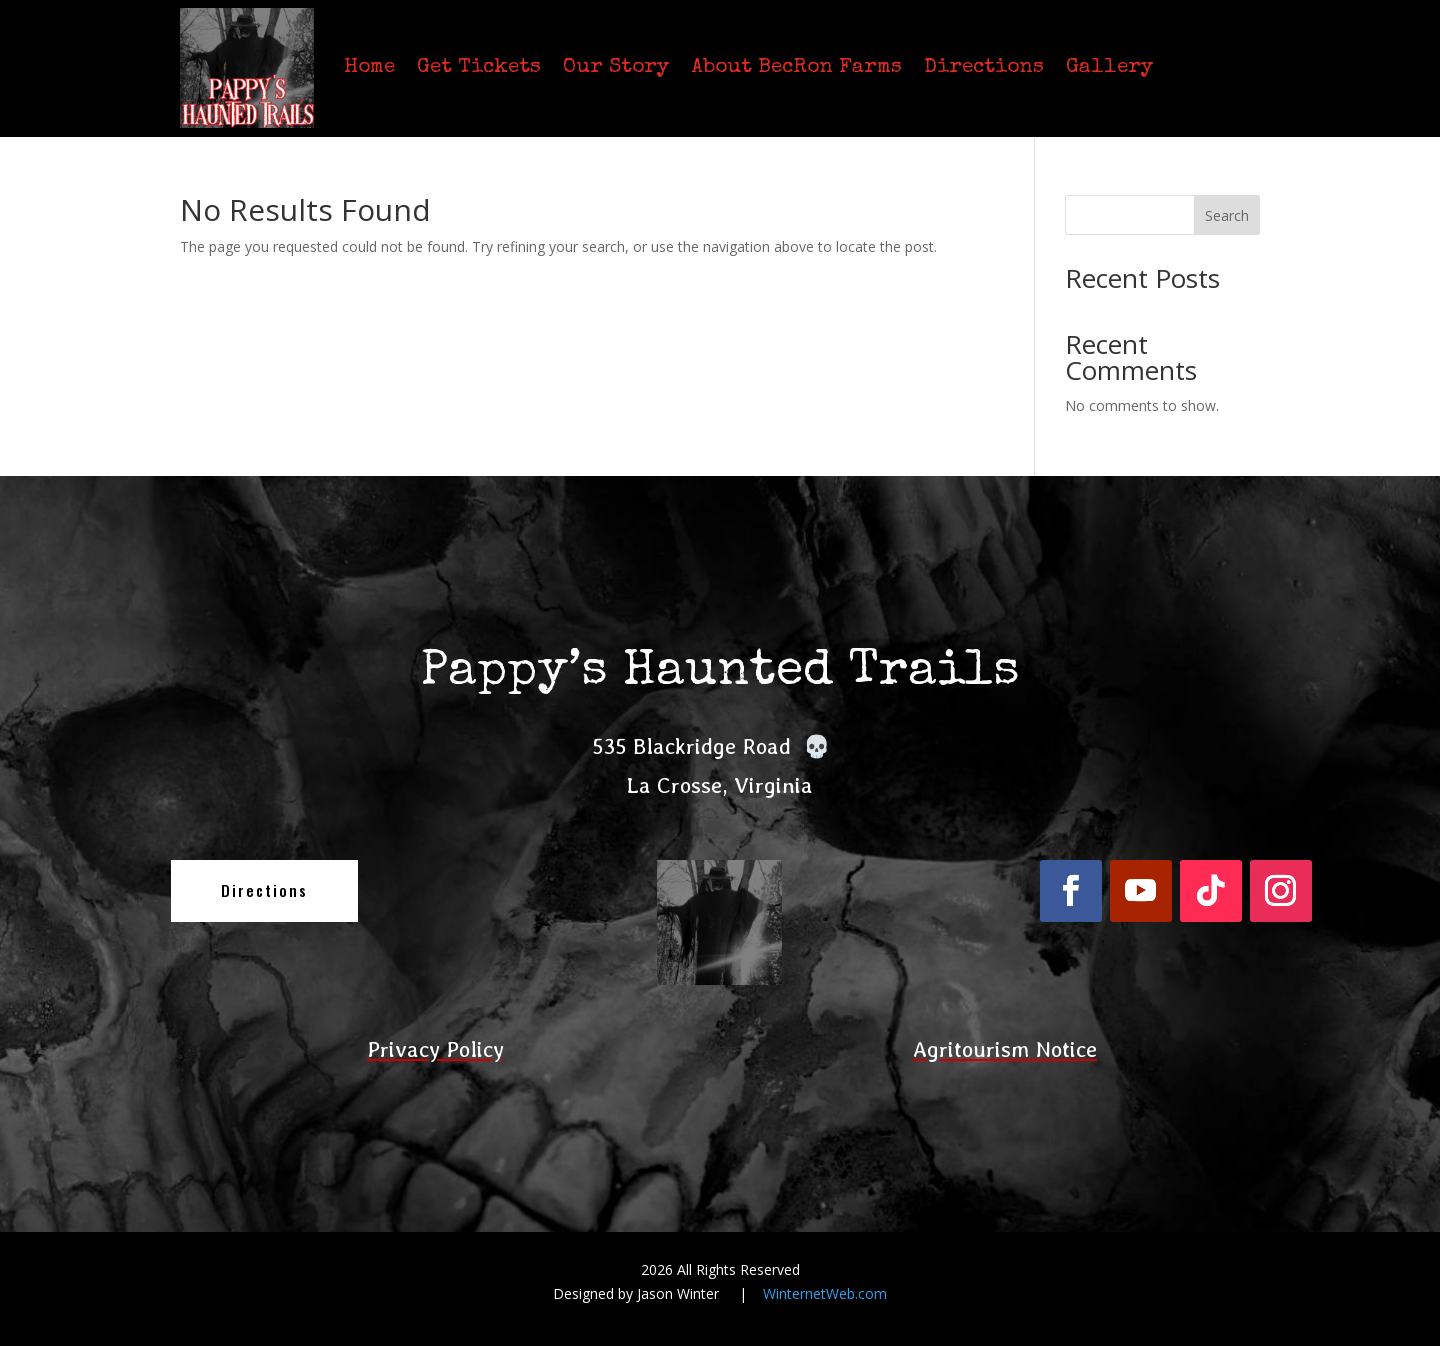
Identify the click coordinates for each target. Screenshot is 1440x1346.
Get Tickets (479, 67)
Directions (984, 67)
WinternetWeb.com (825, 1293)
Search (1227, 215)
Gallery (1109, 67)
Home (369, 67)
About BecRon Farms (796, 67)
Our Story (616, 67)
